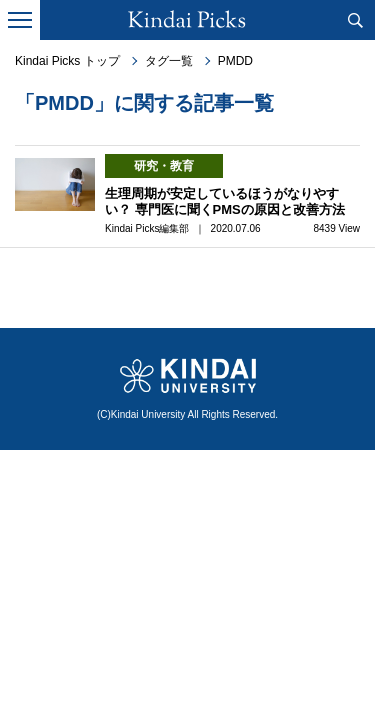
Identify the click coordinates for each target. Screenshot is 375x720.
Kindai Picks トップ (67, 61)
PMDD (235, 61)
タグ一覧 (169, 61)
